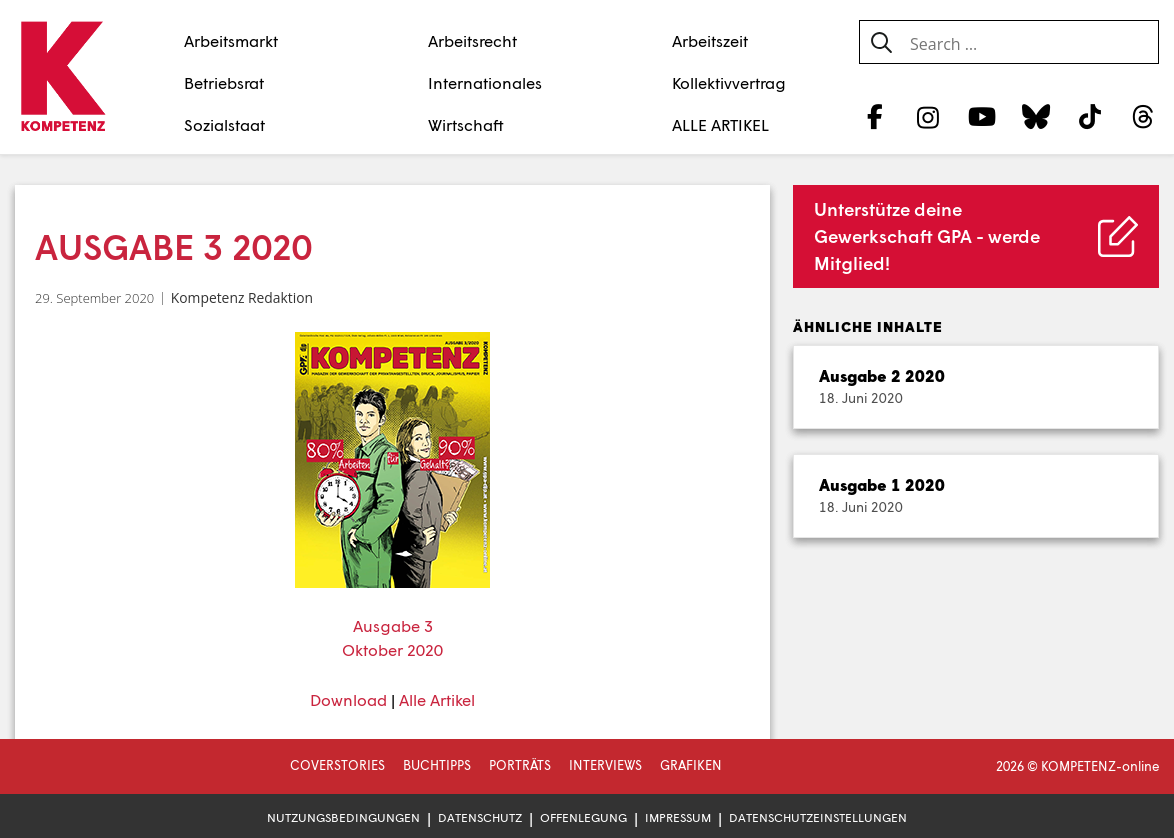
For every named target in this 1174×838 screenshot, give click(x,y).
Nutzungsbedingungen (343, 817)
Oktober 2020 (392, 649)
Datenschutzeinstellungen (818, 817)
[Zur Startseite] (62, 78)
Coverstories (337, 765)
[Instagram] (928, 116)
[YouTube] (982, 116)
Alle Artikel (437, 699)
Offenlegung (583, 817)
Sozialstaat (224, 124)
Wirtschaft (466, 124)
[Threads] (1143, 116)
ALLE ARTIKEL (720, 124)
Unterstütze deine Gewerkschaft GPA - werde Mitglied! (927, 236)
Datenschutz (480, 817)
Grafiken (691, 765)
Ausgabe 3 (393, 625)
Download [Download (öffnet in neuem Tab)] (348, 699)
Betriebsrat (224, 82)
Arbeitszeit (710, 40)
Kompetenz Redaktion (242, 297)
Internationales (485, 82)
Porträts (520, 765)
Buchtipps (437, 765)
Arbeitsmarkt (231, 40)
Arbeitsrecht (472, 40)
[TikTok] (1089, 116)
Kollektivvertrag (729, 82)
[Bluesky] (1035, 116)
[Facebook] (874, 116)
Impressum (678, 817)
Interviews (605, 765)
